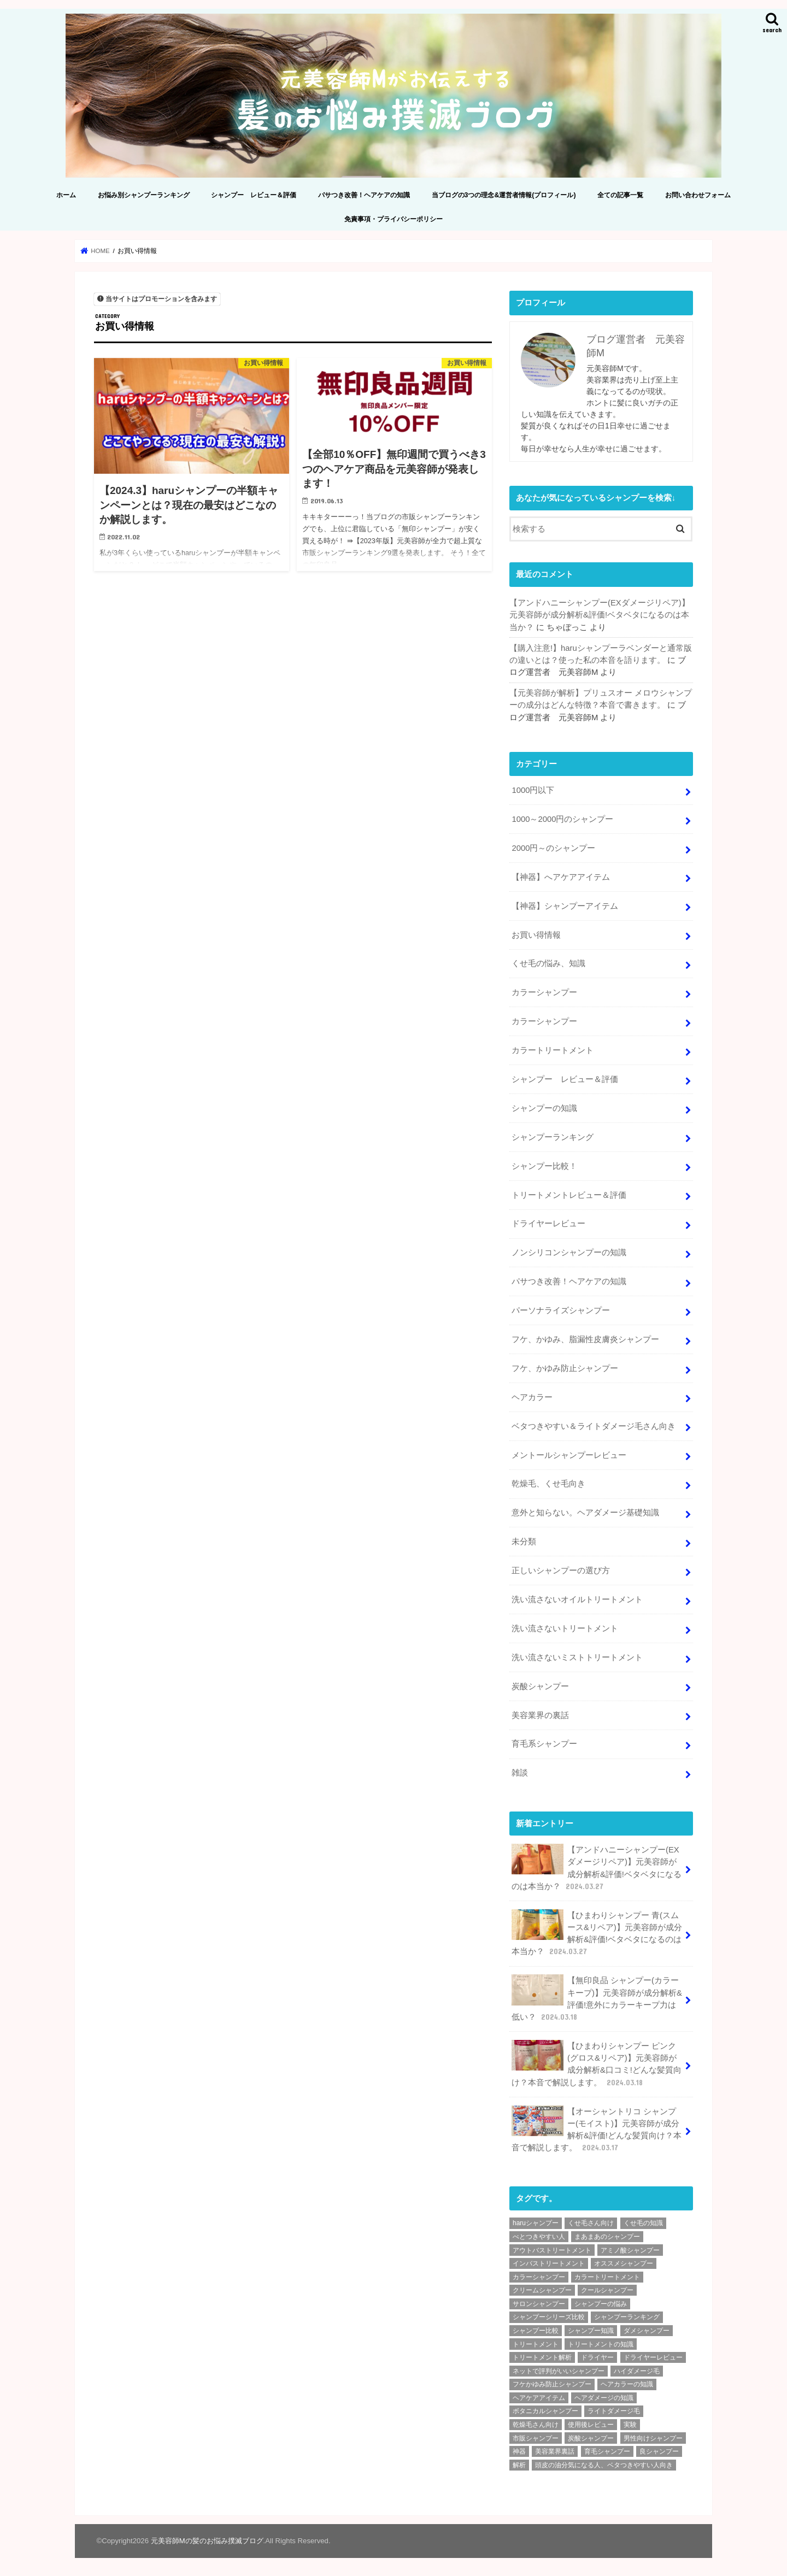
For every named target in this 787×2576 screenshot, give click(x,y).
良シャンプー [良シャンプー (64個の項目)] (659, 2451)
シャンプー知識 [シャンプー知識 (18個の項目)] (591, 2330)
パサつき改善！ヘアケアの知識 (364, 195)
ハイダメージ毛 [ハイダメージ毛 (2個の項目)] (637, 2371)
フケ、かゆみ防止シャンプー (565, 1368)
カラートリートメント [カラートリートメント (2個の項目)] (607, 2277)
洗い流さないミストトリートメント (577, 1657)
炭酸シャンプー (540, 1686)
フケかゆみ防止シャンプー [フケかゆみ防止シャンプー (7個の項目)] (552, 2384)
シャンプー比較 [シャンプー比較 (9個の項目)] (536, 2330)
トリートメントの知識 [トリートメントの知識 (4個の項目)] (600, 2344)
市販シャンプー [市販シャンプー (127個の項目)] (536, 2438)
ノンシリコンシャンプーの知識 (569, 1252)
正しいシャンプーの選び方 (561, 1570)
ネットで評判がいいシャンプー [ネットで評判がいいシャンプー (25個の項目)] (558, 2371)
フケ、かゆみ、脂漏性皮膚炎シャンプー (585, 1339)
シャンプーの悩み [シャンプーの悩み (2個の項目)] (600, 2304)
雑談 (520, 1772)
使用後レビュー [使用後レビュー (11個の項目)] (591, 2424)
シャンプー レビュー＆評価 (253, 195)
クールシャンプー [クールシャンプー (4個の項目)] (607, 2290)
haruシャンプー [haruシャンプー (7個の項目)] (536, 2223)
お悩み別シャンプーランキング (144, 195)
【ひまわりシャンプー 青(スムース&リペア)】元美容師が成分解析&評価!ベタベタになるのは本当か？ (597, 1933)
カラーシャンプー (544, 992)
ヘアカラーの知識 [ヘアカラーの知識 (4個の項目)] (627, 2384)
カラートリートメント (553, 1050)
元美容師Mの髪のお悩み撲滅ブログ (207, 2541)
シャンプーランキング (553, 1137)
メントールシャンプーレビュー (569, 1455)
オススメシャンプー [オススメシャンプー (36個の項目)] (623, 2263)
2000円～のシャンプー (553, 848)
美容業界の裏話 (540, 1715)
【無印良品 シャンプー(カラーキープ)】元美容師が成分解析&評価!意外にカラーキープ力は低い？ (597, 1998)
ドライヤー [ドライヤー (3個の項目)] (597, 2357)
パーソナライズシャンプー (561, 1310)
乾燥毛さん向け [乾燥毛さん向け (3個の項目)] (536, 2424)
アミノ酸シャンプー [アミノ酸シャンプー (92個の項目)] (630, 2250)
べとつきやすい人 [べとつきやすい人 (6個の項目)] (539, 2236)
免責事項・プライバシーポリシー (393, 219)
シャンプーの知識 (544, 1108)
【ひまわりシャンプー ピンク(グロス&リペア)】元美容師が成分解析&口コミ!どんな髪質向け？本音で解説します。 (597, 2064)
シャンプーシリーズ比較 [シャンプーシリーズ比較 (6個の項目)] (549, 2317)
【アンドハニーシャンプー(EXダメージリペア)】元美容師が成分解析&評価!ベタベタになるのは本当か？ (599, 614)
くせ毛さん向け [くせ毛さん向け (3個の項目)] (591, 2223)
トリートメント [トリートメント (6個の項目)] (536, 2344)
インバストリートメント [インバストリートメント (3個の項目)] (549, 2263)
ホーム (66, 195)
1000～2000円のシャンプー (562, 819)
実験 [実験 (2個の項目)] (630, 2424)
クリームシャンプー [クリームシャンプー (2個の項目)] (542, 2290)
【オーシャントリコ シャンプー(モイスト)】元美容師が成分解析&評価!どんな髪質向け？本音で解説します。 (597, 2130)
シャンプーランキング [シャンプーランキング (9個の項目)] (627, 2317)
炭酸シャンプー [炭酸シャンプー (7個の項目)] (591, 2438)
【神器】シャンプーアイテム (565, 906)
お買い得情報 (536, 935)
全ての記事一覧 (620, 195)
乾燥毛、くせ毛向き (548, 1483)
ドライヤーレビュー (548, 1223)
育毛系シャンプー (544, 1743)
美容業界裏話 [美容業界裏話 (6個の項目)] (554, 2451)
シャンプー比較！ (544, 1166)
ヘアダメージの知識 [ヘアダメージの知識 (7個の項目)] (603, 2398)
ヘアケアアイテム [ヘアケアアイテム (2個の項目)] (539, 2398)
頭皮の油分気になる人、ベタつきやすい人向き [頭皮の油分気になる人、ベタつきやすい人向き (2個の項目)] (604, 2465)
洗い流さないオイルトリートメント (577, 1599)
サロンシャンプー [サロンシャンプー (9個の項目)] (539, 2304)
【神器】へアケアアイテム (561, 877)
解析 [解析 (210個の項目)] (519, 2465)
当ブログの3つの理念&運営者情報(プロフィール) (504, 195)
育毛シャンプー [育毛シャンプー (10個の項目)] (607, 2451)
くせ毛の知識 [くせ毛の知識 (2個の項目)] (643, 2223)
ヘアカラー (532, 1397)
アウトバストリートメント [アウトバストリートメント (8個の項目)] (552, 2250)
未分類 (524, 1541)
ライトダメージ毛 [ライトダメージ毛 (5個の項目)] (614, 2411)
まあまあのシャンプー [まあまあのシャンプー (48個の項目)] (607, 2236)
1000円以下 (533, 790)
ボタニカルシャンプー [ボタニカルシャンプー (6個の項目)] (545, 2411)
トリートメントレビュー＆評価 (569, 1195)
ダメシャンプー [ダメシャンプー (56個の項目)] (646, 2330)
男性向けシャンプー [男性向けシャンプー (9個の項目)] (653, 2438)
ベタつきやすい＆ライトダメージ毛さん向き (594, 1426)
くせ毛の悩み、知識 (548, 963)
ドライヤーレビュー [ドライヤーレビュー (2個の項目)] (653, 2357)
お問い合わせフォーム (698, 195)
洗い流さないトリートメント (565, 1628)
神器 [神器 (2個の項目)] (519, 2451)
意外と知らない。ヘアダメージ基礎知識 (585, 1512)
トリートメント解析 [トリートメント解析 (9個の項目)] (542, 2357)
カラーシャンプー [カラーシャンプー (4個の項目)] (539, 2277)
